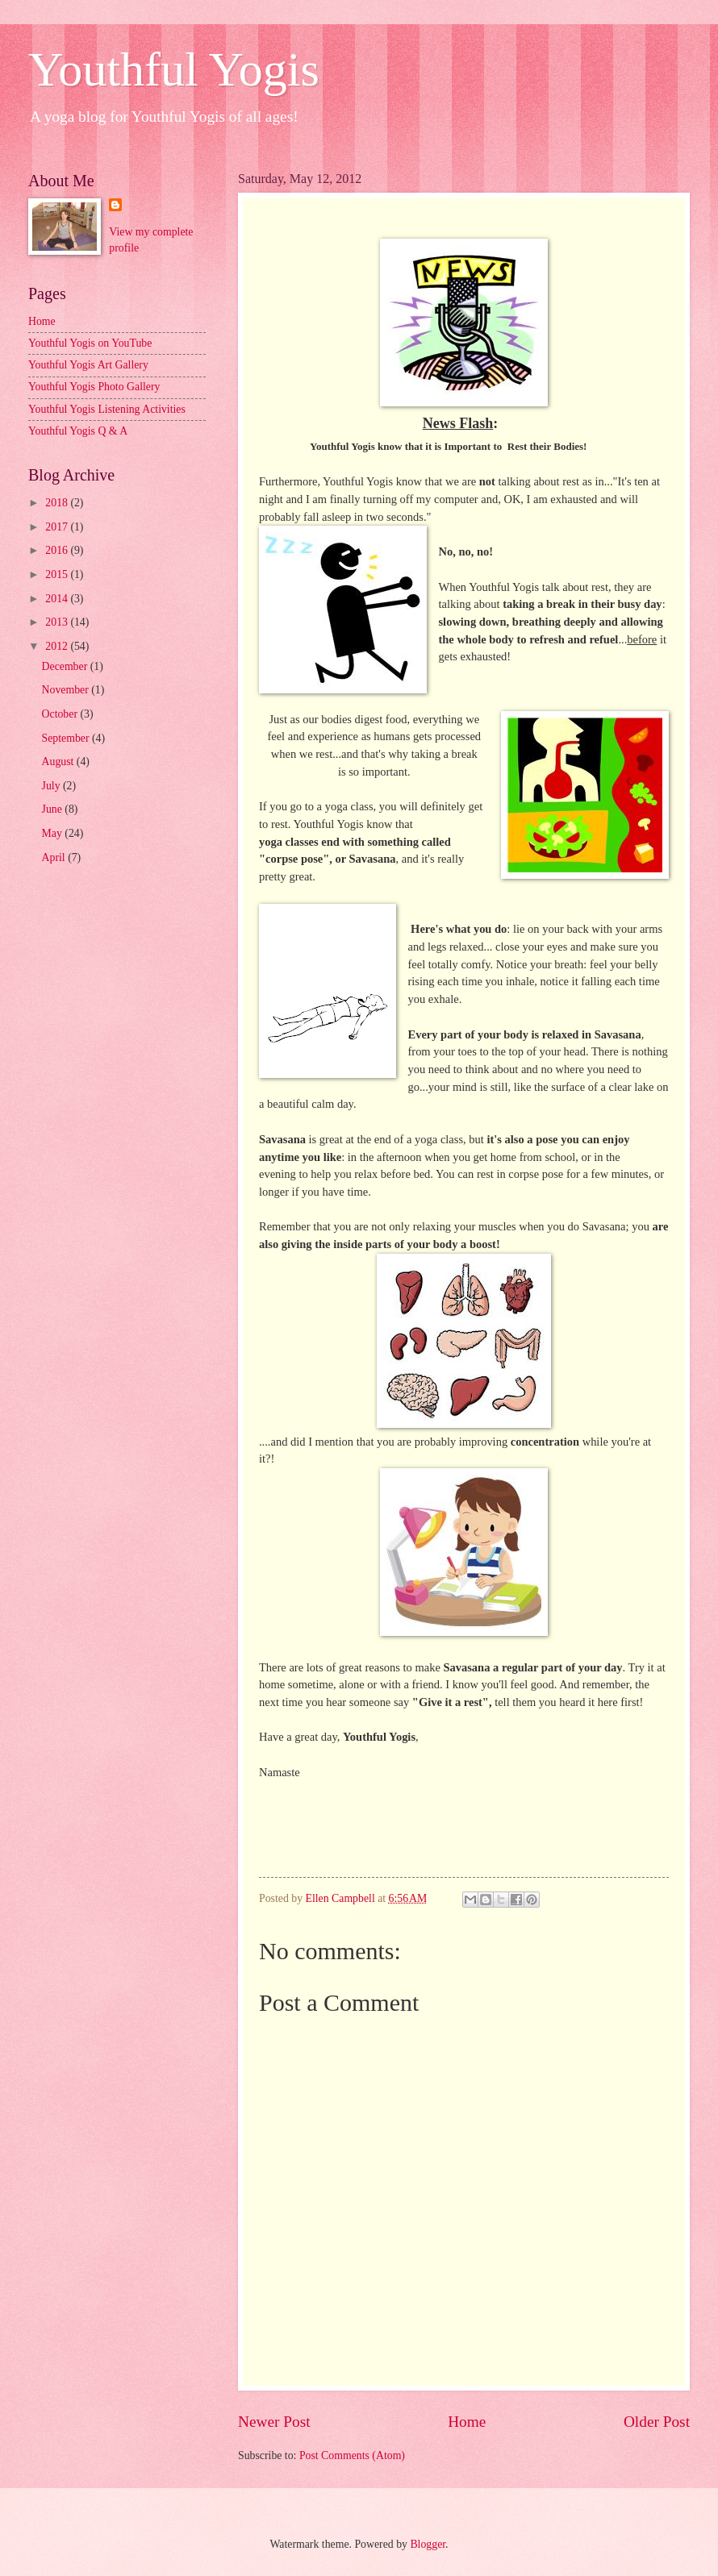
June (53, 809)
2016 (57, 550)
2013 (57, 622)
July (52, 786)
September (67, 738)
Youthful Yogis (173, 69)
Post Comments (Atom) (352, 2455)
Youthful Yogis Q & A (77, 431)
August (59, 761)
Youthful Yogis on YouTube (90, 343)
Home (467, 2421)
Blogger (427, 2544)
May (53, 833)
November (67, 690)
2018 (57, 503)
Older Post (657, 2421)
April (55, 857)
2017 (57, 527)
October (61, 714)
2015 (57, 574)
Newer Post (274, 2421)
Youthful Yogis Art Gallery (88, 365)
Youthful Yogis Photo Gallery (94, 387)
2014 (57, 599)
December (66, 666)
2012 (57, 646)
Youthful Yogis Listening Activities (107, 409)
